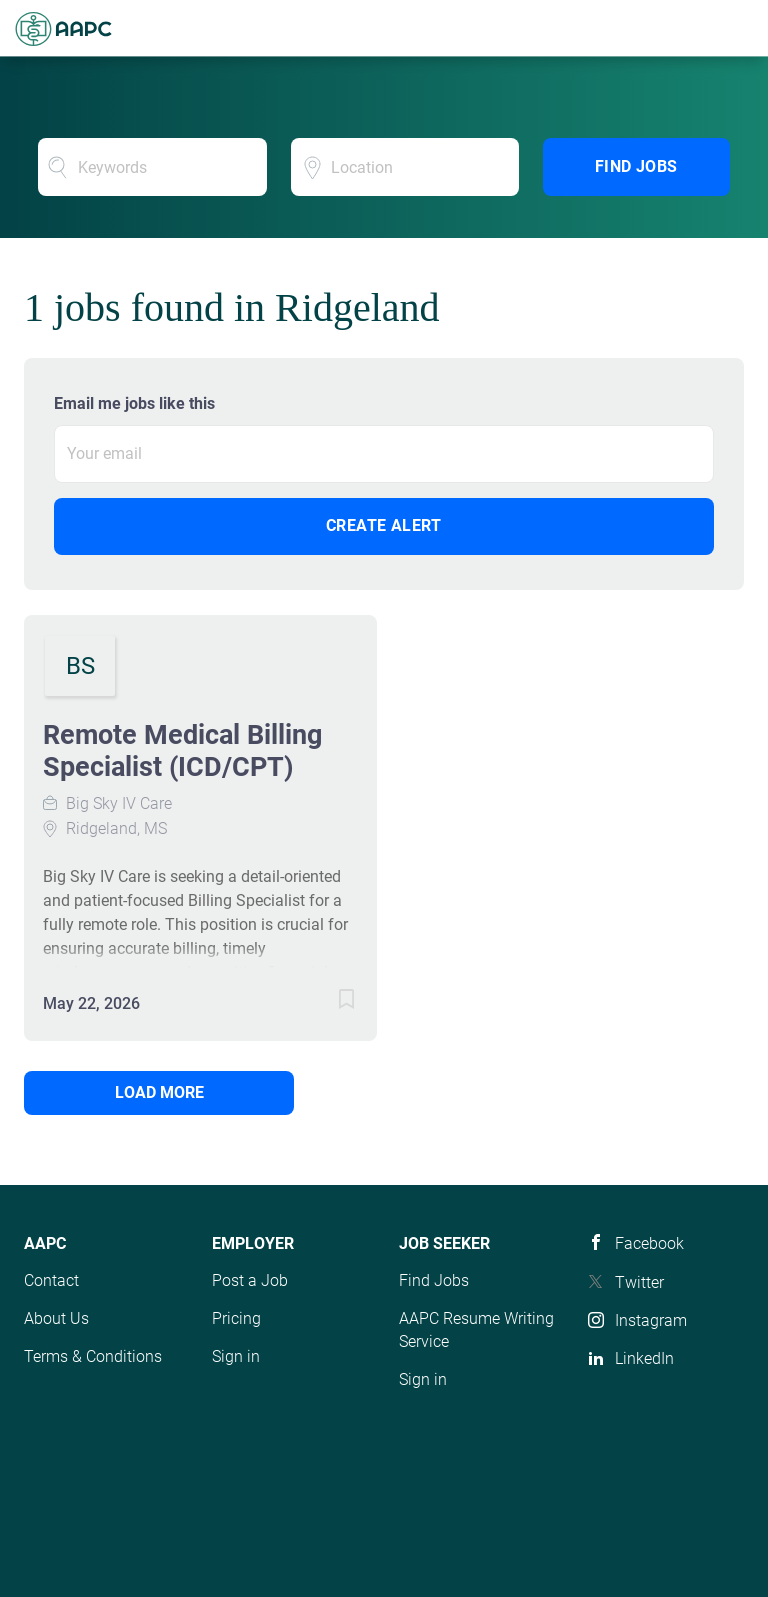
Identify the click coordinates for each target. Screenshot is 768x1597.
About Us (56, 1318)
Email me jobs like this (134, 403)
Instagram (651, 1320)
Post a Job (250, 1280)
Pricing (236, 1318)
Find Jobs (636, 166)
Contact (51, 1280)
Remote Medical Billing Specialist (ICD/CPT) (182, 751)
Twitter (639, 1282)
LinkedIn (644, 1358)
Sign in (236, 1356)
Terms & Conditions (93, 1356)
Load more (159, 1092)
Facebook (649, 1243)
